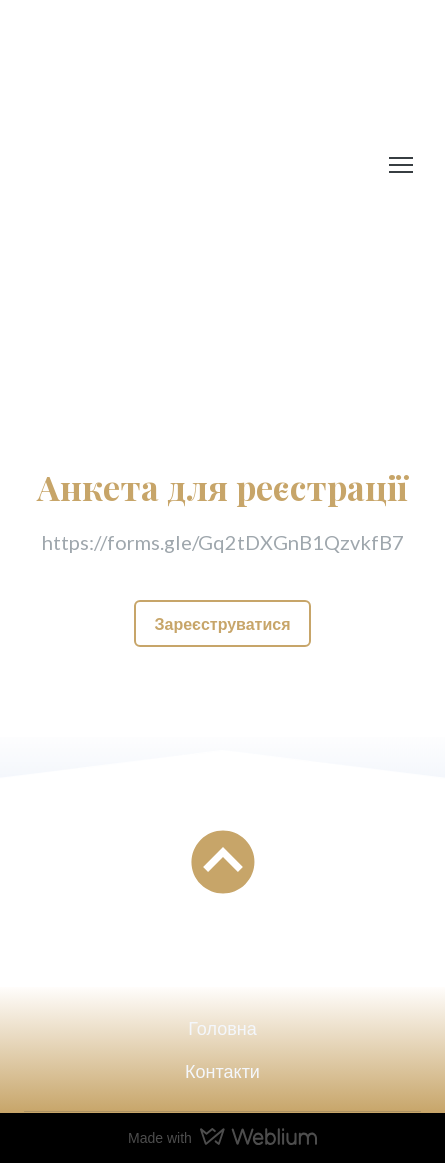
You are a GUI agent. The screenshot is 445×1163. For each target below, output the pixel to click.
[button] (222, 623)
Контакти (222, 1071)
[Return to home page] (174, 165)
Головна (222, 1028)
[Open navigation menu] (401, 165)
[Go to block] (223, 862)
